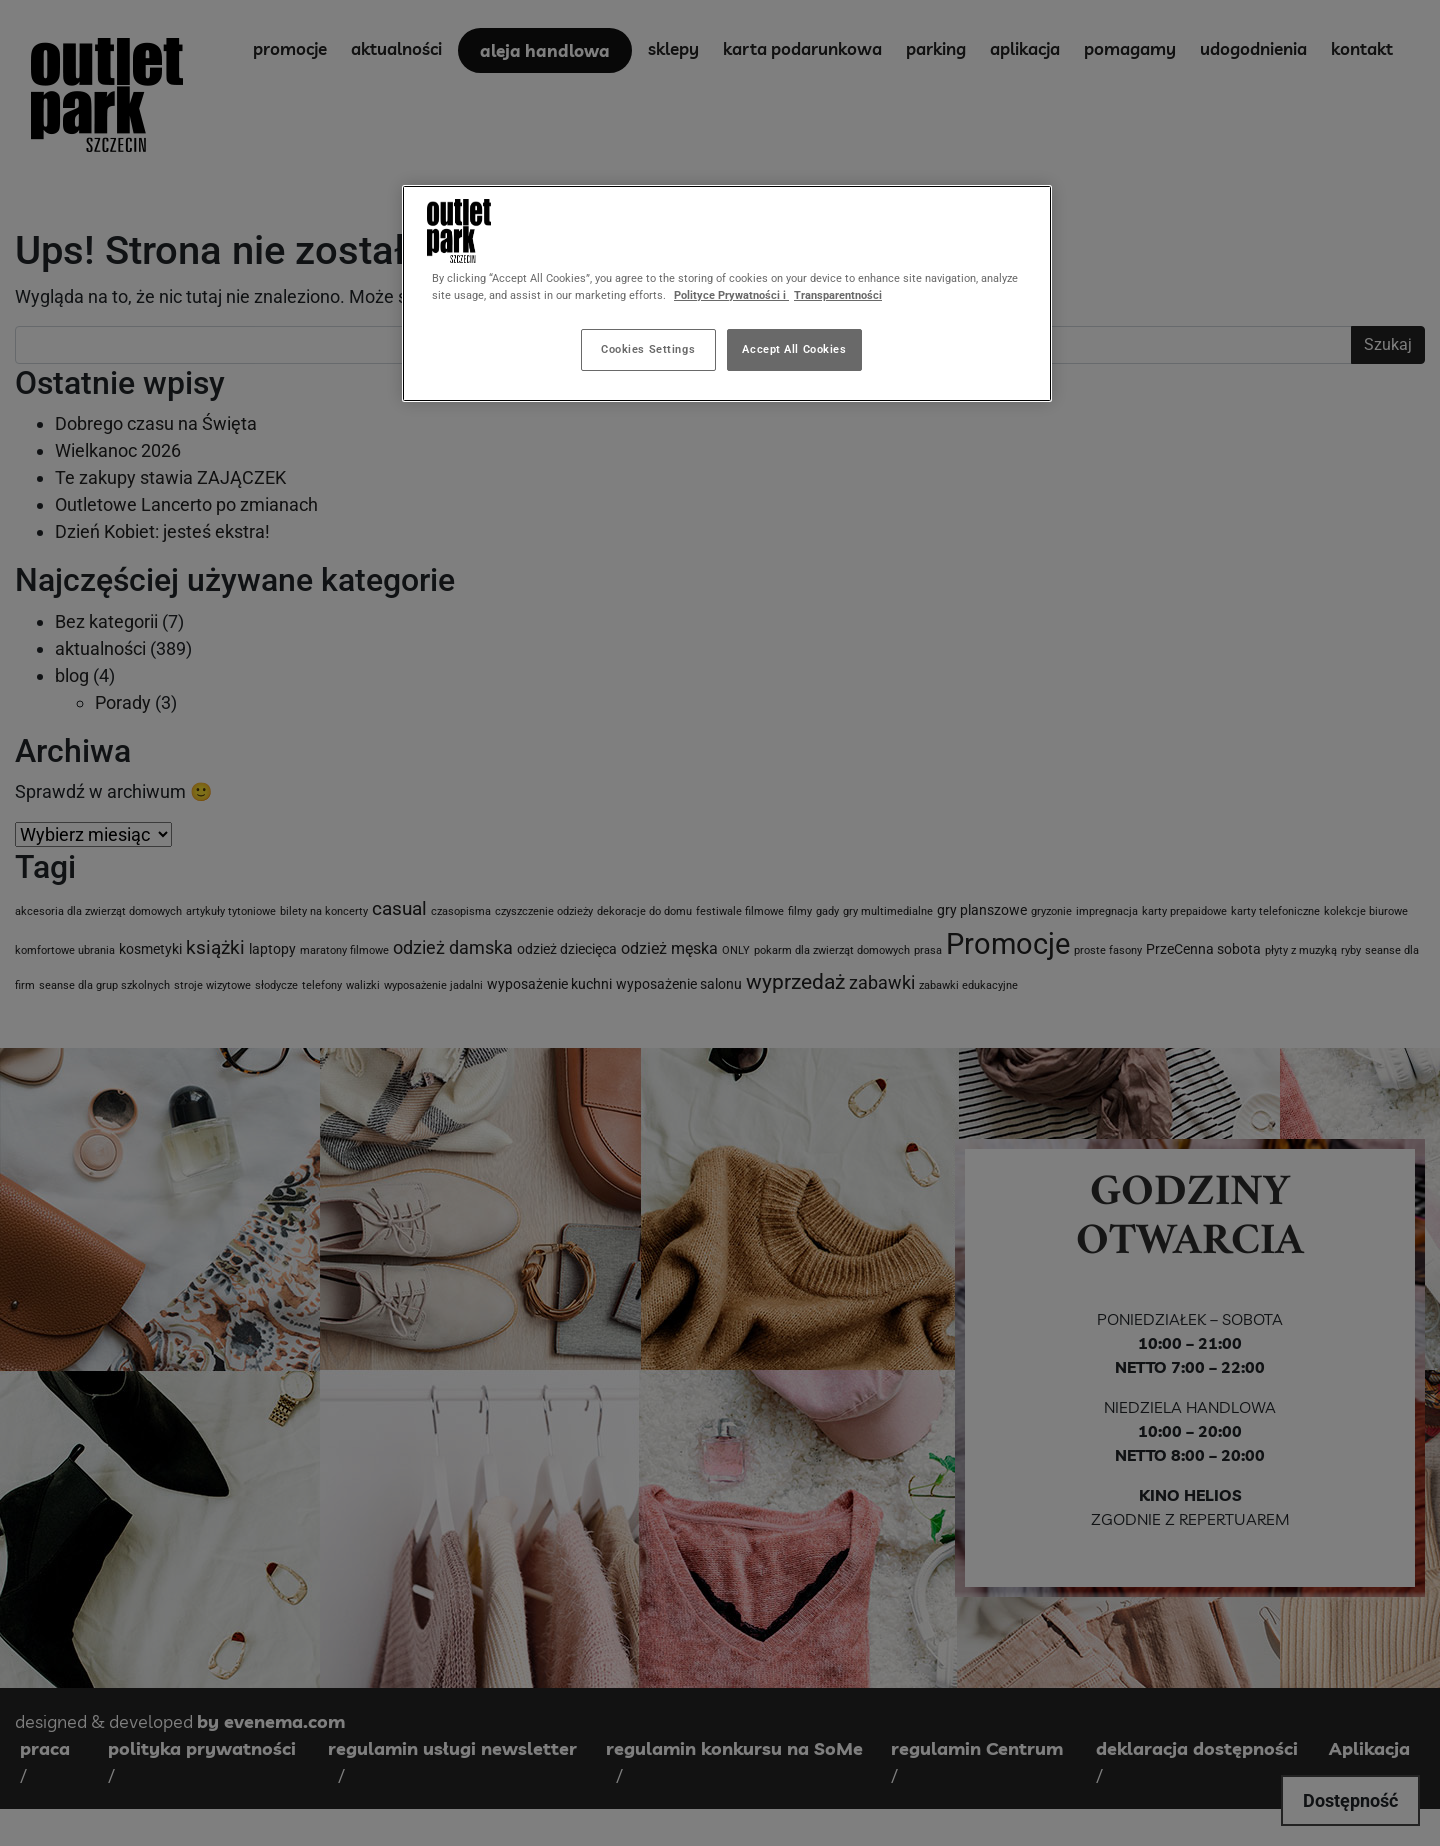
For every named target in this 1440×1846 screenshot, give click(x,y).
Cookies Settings (648, 349)
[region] (727, 293)
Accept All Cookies (794, 349)
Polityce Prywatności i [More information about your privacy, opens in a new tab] (731, 295)
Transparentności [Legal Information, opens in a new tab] (838, 295)
